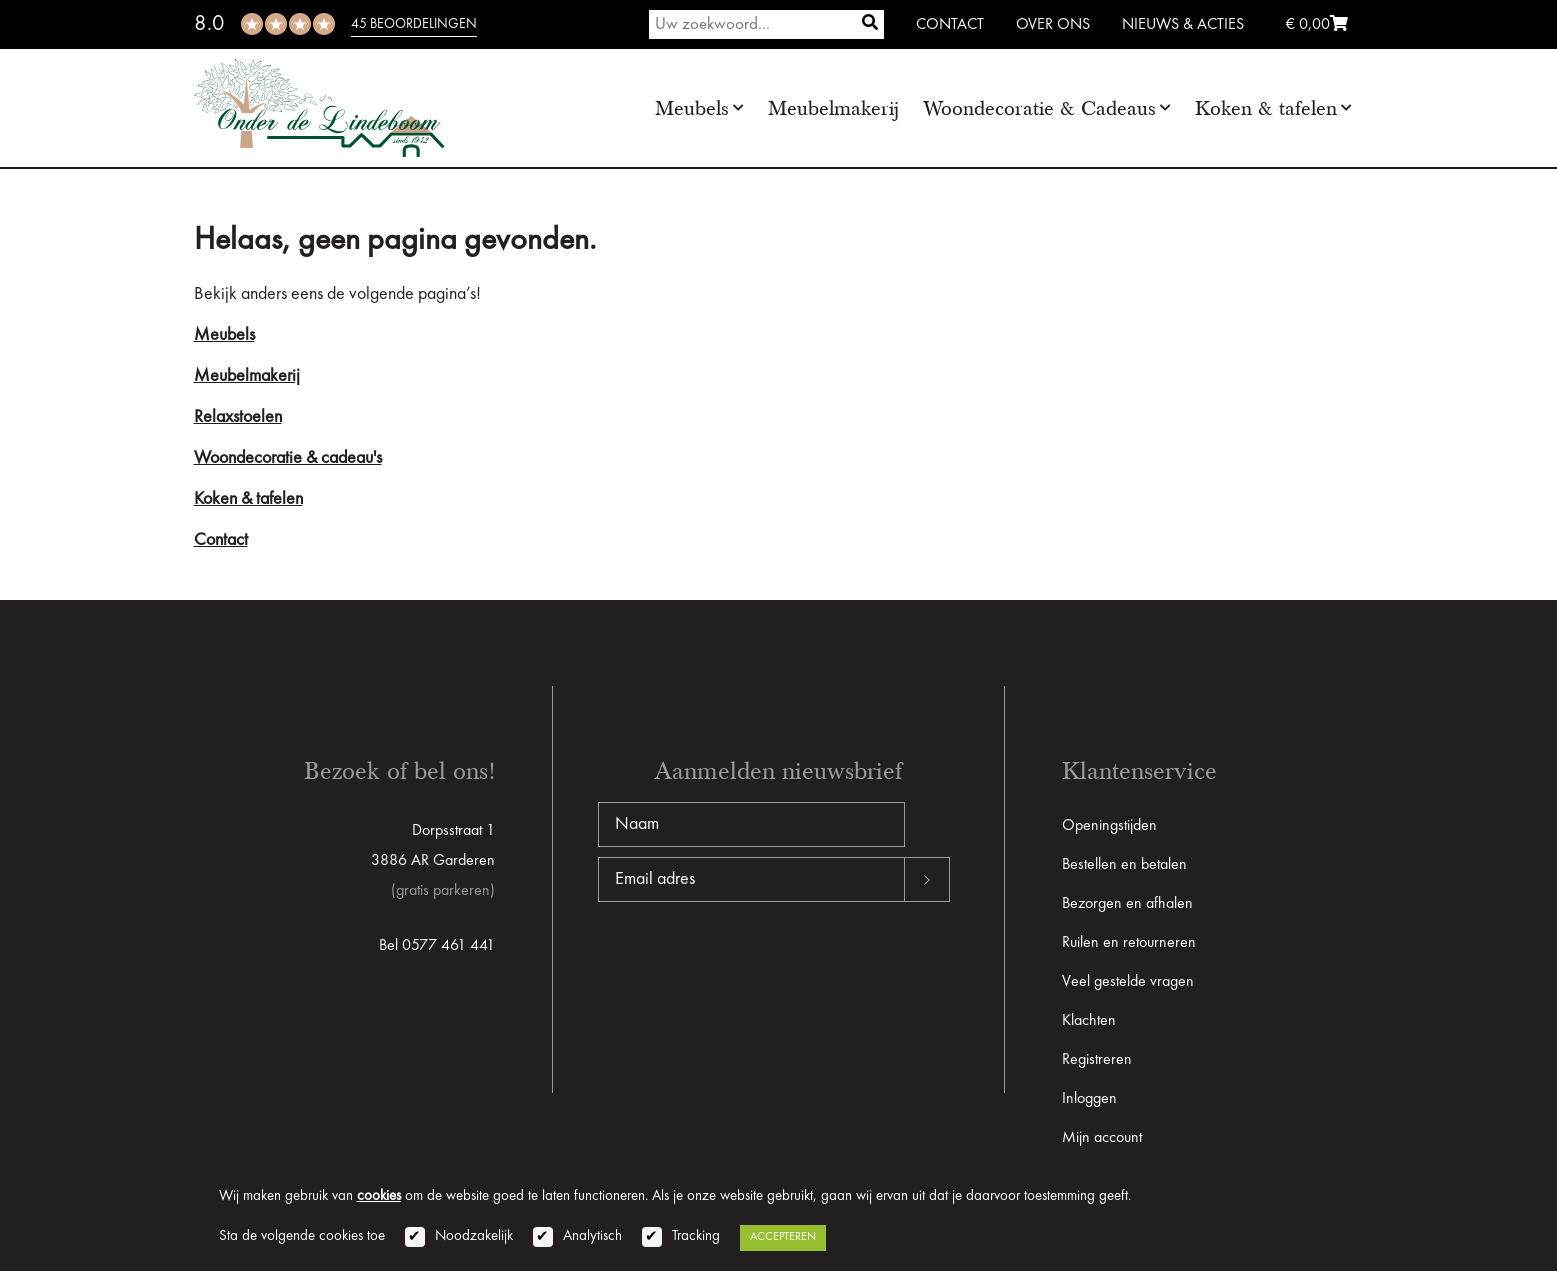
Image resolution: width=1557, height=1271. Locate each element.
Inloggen (1089, 1099)
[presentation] (750, 966)
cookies (379, 1196)
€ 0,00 (1317, 25)
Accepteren (783, 1237)
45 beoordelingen (414, 24)
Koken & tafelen (1266, 108)
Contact (950, 25)
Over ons (1053, 25)
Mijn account (1102, 1138)
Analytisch (592, 1236)
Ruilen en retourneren (1129, 943)
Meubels (692, 108)
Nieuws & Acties (1183, 25)
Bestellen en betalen (1124, 865)
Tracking (696, 1236)
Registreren (1097, 1060)
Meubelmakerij (833, 108)
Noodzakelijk (474, 1236)
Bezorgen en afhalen (1127, 904)
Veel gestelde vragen (1128, 982)
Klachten (1089, 1021)
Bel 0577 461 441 (437, 946)
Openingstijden (1109, 826)
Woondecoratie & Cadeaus (1039, 108)
